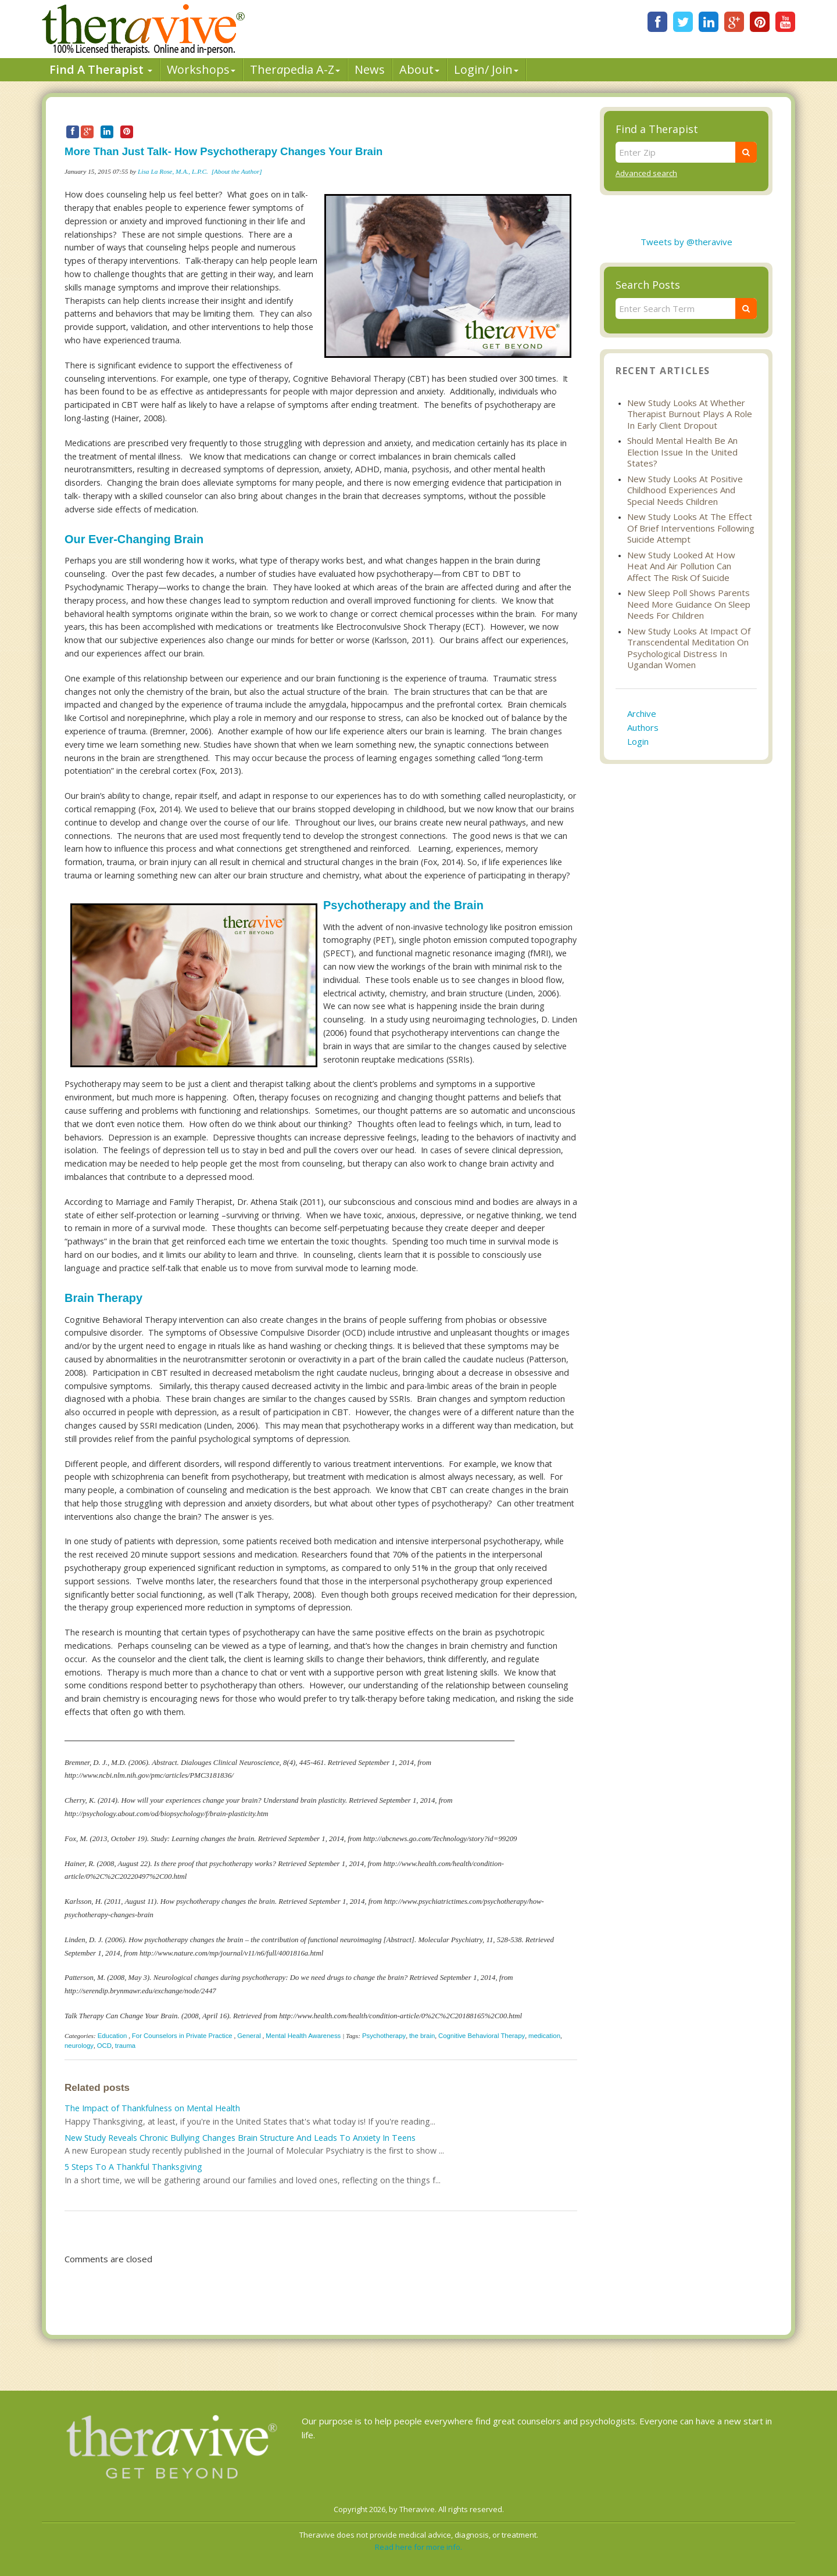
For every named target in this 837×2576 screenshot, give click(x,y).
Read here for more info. (418, 2547)
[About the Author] (237, 171)
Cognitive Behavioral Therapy (481, 2035)
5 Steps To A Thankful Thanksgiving (133, 2166)
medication (544, 2035)
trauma (125, 2045)
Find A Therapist (100, 69)
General (249, 2035)
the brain (422, 2035)
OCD (104, 2045)
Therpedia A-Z (295, 69)
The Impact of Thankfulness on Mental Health (152, 2108)
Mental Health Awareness (303, 2035)
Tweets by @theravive (686, 241)
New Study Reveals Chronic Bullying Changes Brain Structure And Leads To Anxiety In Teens (240, 2137)
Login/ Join (486, 69)
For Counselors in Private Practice (182, 2035)
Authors (643, 727)
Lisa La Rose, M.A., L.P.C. (173, 171)
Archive (641, 713)
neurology (79, 2045)
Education (112, 2035)
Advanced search (646, 173)
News (370, 69)
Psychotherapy (384, 2035)
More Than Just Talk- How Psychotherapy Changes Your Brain (223, 151)
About (419, 69)
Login (638, 741)
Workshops (201, 69)
